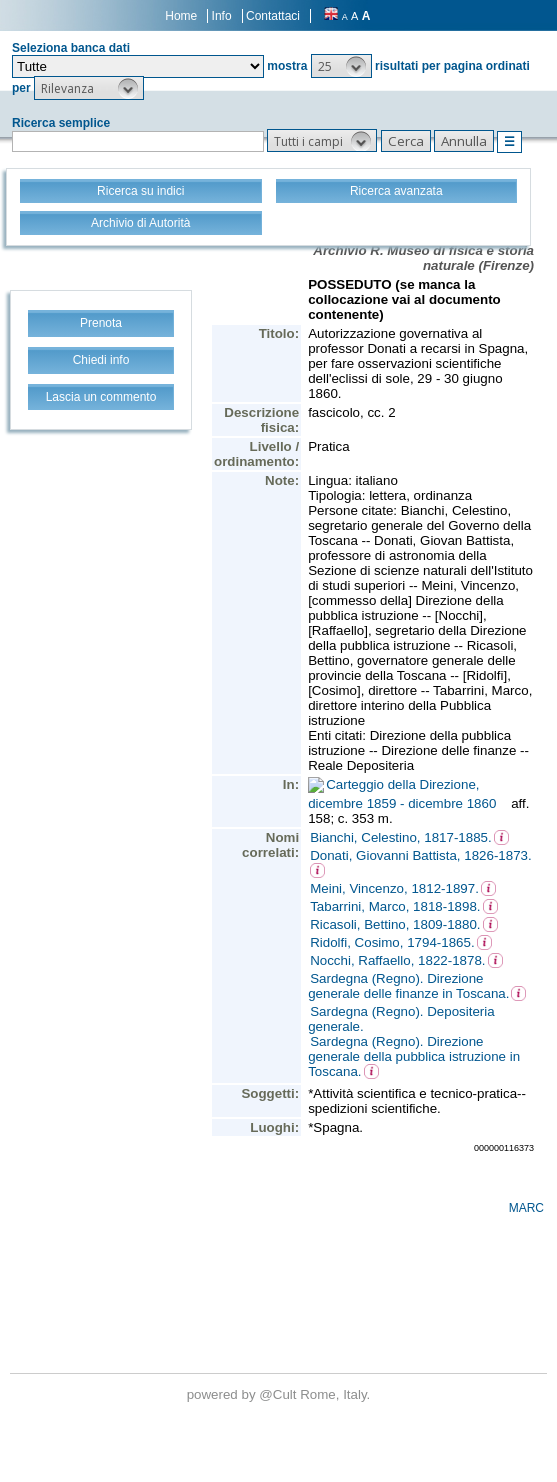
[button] (341, 66)
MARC (526, 1208)
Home (181, 16)
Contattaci (273, 16)
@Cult (279, 1394)
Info (222, 16)
